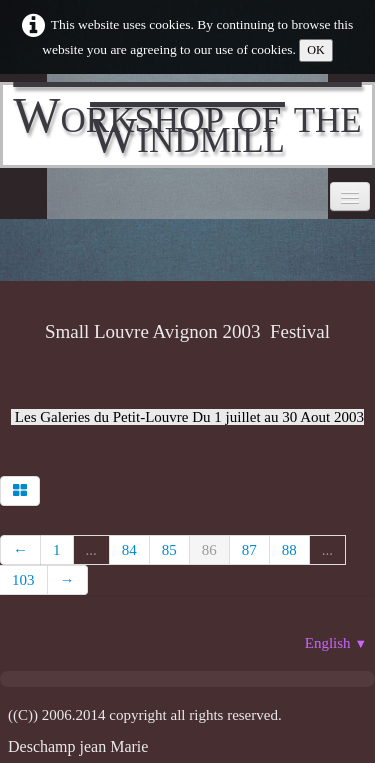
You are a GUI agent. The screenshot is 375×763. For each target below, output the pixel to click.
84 (129, 550)
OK (316, 50)
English (336, 643)
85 (169, 550)
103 (23, 580)
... (91, 550)
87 (249, 550)
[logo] (187, 125)
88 (289, 550)
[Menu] (350, 196)
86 (209, 550)
